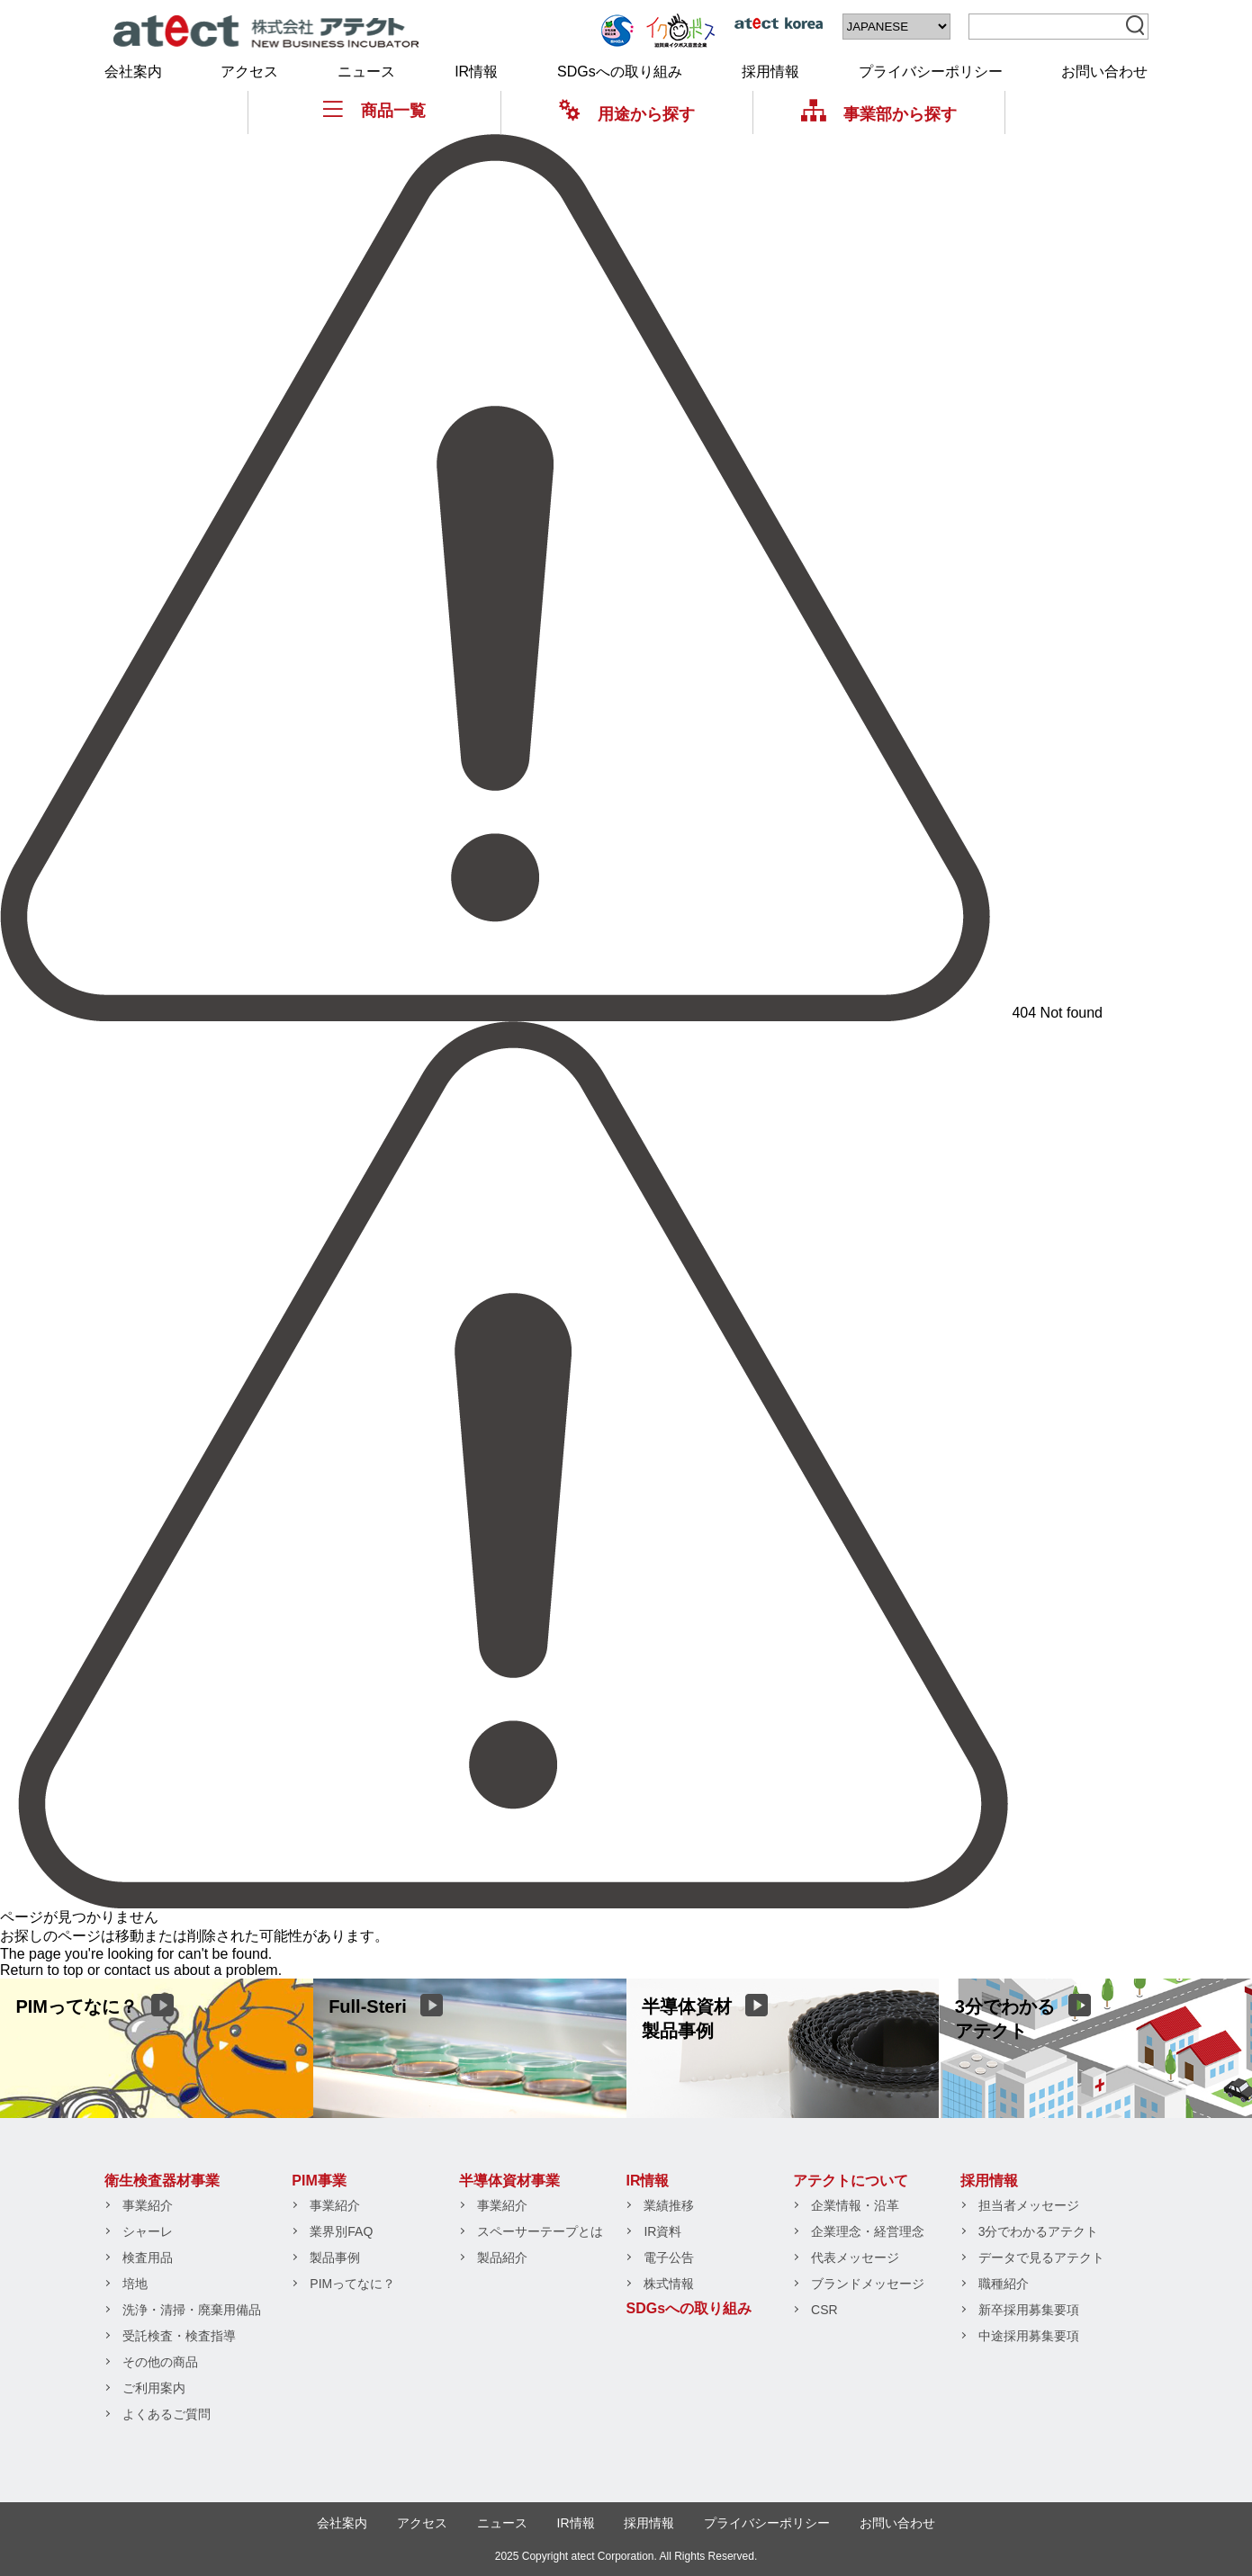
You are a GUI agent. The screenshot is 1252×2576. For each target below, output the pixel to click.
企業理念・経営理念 (867, 2231)
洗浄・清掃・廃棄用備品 (191, 2309)
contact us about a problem (191, 1970)
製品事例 (335, 2257)
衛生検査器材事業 (162, 2180)
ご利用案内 (153, 2388)
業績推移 (669, 2205)
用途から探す (627, 113)
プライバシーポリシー (931, 71)
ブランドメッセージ (867, 2283)
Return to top (42, 1970)
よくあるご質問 (166, 2414)
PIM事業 (319, 2180)
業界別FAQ (341, 2231)
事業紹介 (147, 2205)
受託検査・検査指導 (179, 2336)
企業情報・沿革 (855, 2205)
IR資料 (662, 2231)
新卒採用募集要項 (1028, 2309)
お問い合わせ (1104, 71)
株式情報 (669, 2283)
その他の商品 (160, 2362)
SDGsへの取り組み (619, 71)
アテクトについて (850, 2180)
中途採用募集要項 (1028, 2336)
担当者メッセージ (1028, 2205)
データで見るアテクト (1041, 2257)
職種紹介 (1003, 2283)
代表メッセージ (855, 2257)
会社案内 (133, 71)
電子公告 (669, 2257)
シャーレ (147, 2231)
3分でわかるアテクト (1038, 2231)
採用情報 (770, 71)
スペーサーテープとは (540, 2231)
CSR (824, 2309)
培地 (135, 2283)
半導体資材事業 (509, 2180)
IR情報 (476, 71)
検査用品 (147, 2257)
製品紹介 (502, 2257)
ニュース (366, 71)
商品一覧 (374, 110)
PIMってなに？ (352, 2283)
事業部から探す (879, 113)
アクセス (249, 71)
